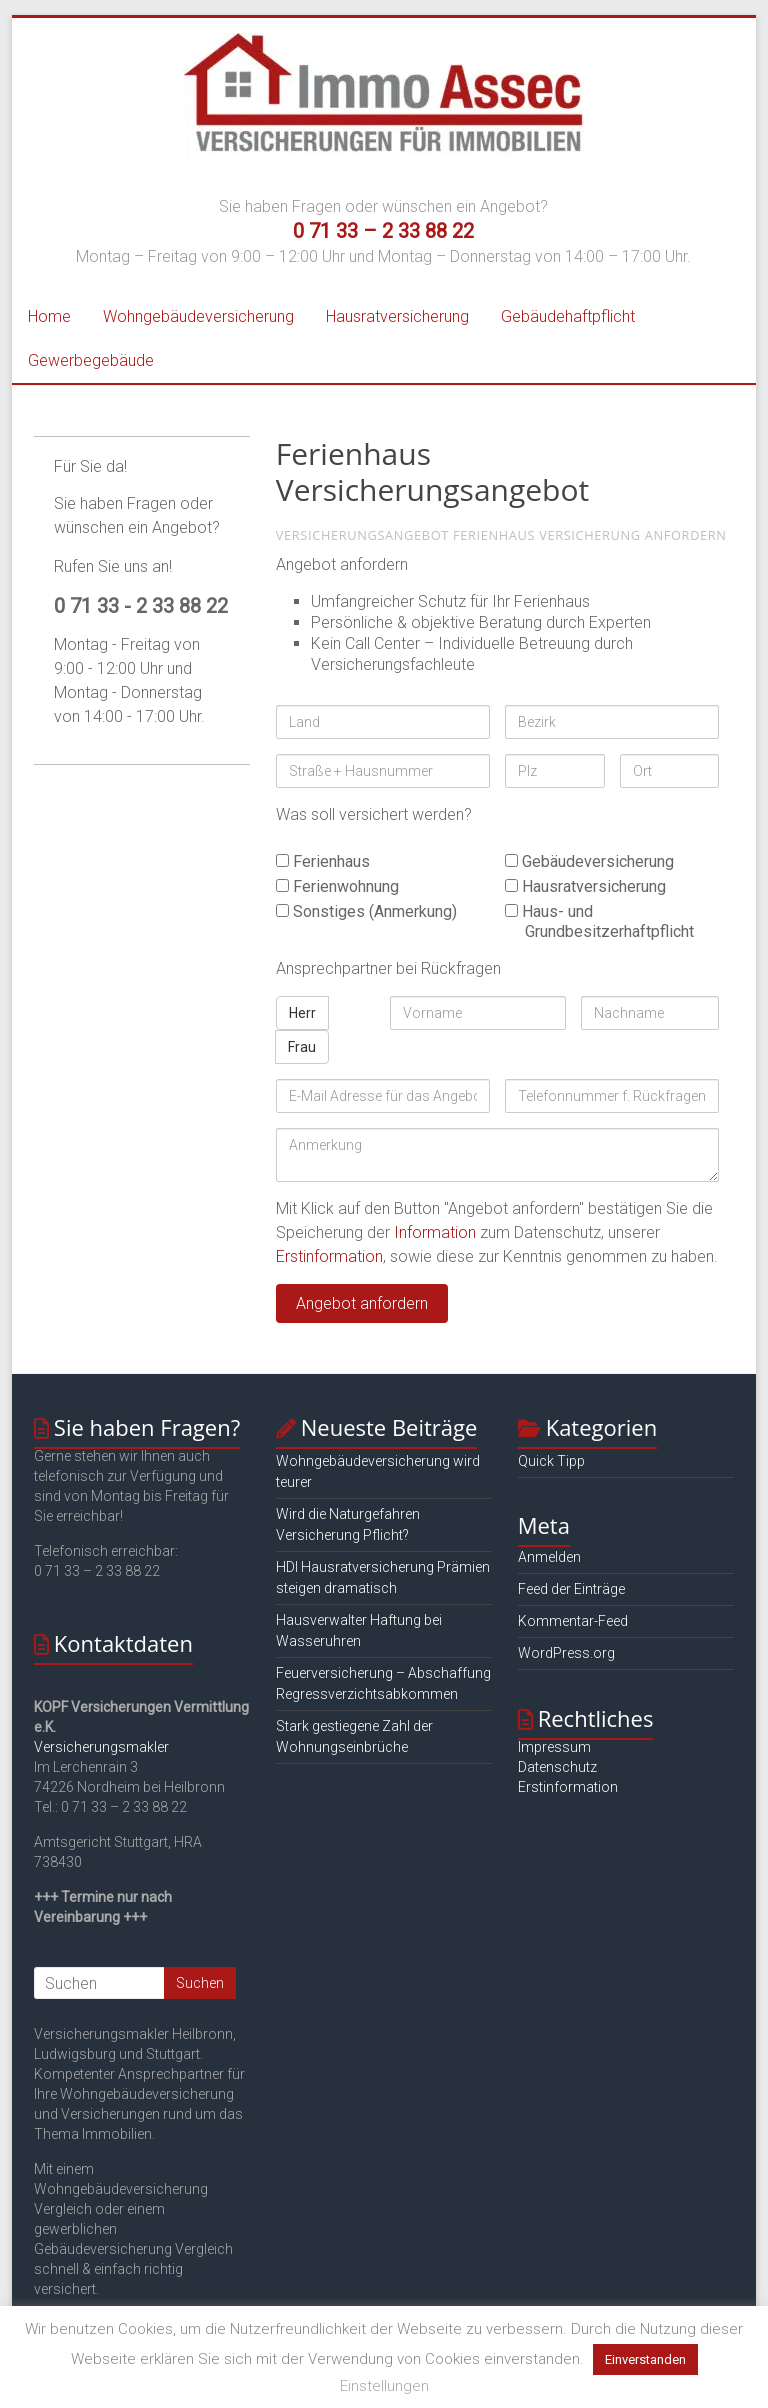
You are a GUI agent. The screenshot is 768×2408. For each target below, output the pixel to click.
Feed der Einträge (571, 1589)
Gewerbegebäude (91, 360)
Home (49, 316)
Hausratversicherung (397, 316)
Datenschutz (557, 1767)
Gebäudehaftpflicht (568, 316)
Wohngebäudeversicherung (198, 316)
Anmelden (549, 1557)
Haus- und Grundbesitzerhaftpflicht (599, 921)
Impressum (554, 1747)
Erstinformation (329, 1256)
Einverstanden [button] (645, 2359)
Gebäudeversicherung (589, 861)
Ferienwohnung (337, 886)
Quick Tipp (551, 1461)
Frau (302, 1047)
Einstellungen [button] (384, 2386)
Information (435, 1232)
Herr (302, 1013)
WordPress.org (566, 1653)
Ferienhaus (323, 861)
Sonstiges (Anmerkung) (366, 911)
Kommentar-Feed (573, 1621)
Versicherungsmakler (101, 1747)
